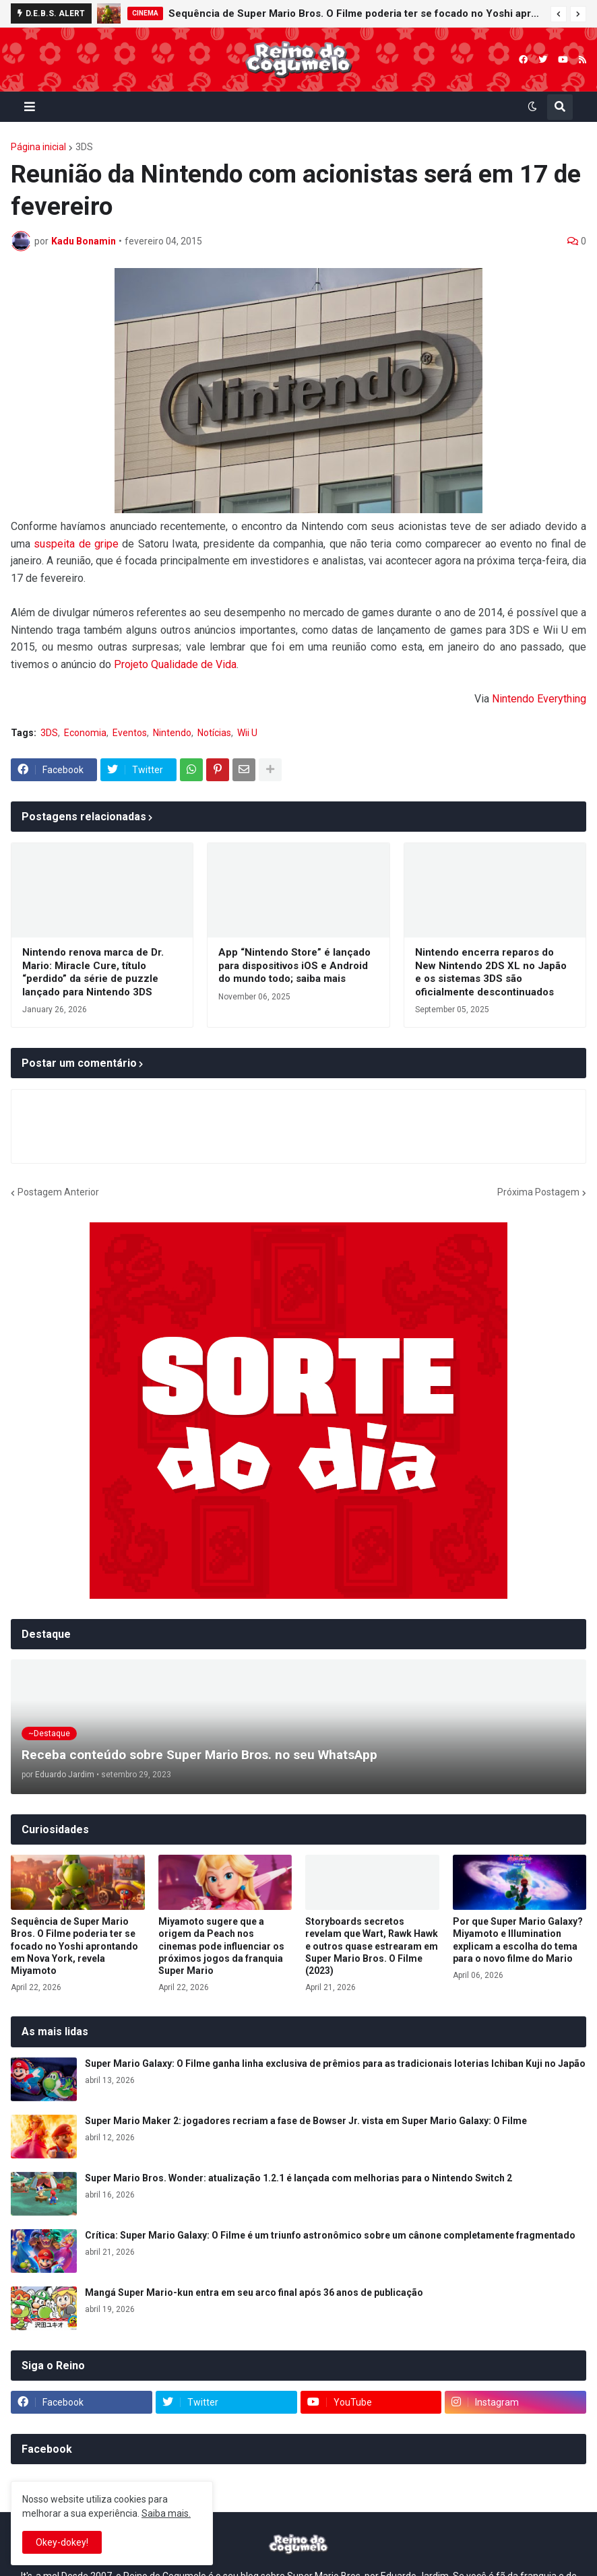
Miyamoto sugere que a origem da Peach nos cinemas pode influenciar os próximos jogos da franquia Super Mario (221, 1946)
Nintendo (172, 732)
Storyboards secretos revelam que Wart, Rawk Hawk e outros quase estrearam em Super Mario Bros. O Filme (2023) (371, 1946)
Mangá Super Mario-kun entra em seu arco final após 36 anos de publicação (254, 2292)
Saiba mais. (166, 2513)
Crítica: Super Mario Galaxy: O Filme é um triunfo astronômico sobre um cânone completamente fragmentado (330, 2235)
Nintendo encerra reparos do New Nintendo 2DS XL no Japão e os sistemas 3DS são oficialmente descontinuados (491, 972)
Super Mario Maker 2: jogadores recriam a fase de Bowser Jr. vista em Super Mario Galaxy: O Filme (306, 2120)
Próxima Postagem (538, 1192)
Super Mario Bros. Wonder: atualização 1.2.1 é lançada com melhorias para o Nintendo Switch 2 (298, 2178)
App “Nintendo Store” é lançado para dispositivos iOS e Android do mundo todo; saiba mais (294, 965)
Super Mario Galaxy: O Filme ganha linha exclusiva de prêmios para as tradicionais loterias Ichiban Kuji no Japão (335, 2063)
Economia (85, 732)
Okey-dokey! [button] (62, 2542)
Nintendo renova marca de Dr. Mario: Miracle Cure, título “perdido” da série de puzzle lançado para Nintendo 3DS (93, 972)
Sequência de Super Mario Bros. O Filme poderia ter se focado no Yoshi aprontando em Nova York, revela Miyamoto (356, 13)
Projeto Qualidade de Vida (175, 664)
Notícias (214, 732)
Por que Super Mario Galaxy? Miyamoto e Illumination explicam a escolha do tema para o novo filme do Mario (518, 1940)
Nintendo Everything (539, 698)
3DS (84, 147)
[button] (559, 14)
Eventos (130, 732)
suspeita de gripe (76, 543)
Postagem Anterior (58, 1192)
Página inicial (38, 147)
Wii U (247, 732)
